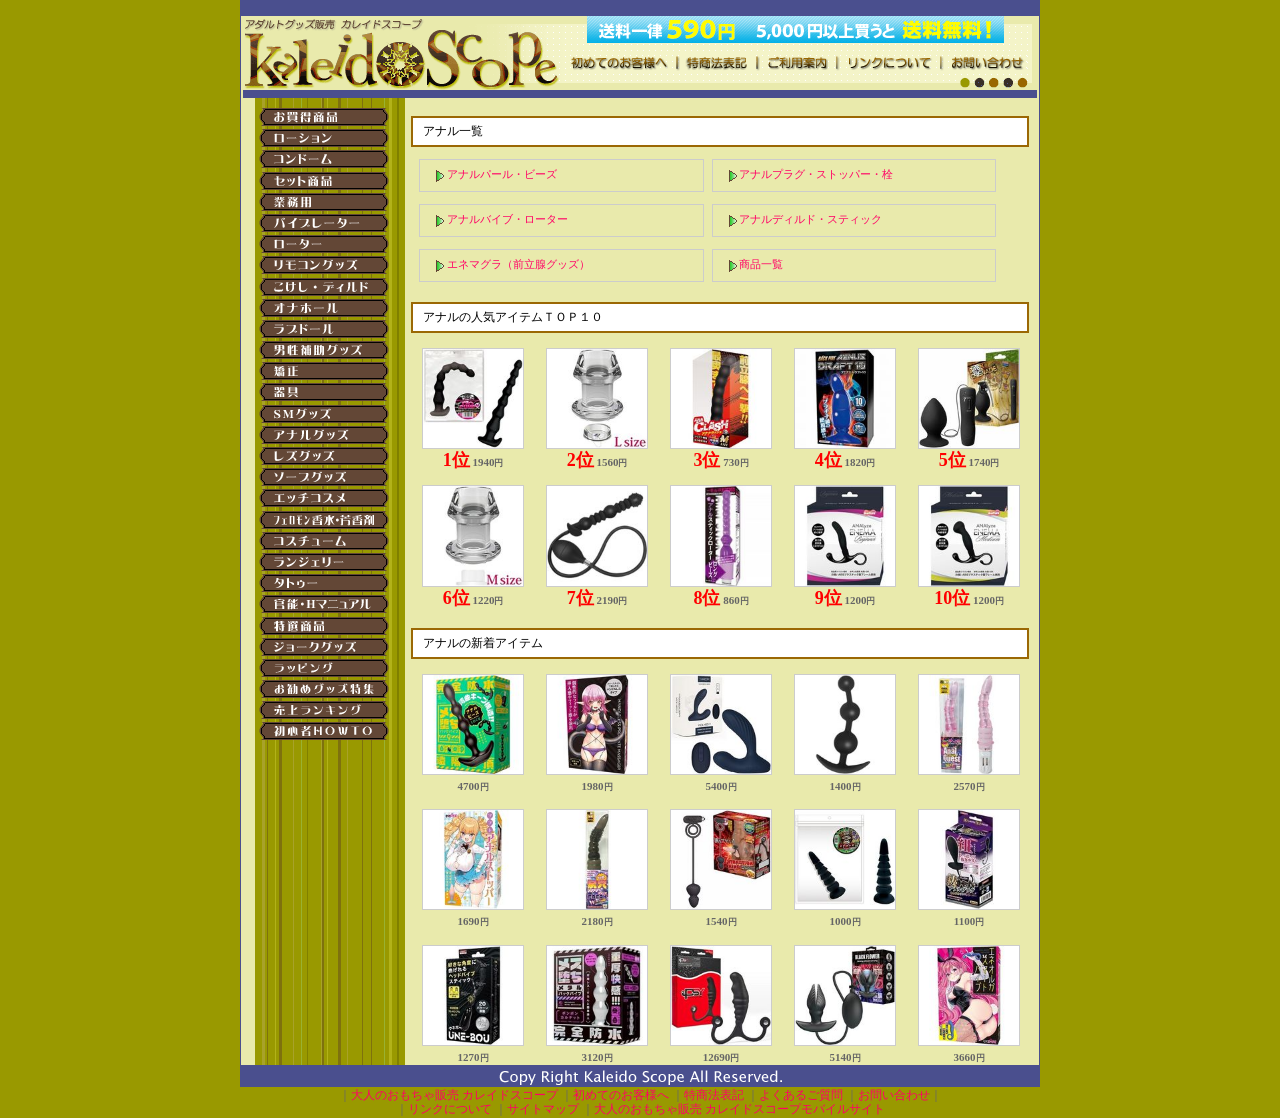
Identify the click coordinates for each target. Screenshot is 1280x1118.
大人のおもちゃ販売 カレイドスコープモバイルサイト (739, 1109)
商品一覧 (761, 264)
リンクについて (450, 1109)
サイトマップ (543, 1109)
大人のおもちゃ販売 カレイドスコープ (454, 1095)
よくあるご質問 (801, 1095)
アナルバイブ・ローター (507, 219)
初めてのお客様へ (621, 1095)
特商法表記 (714, 1095)
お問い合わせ (894, 1095)
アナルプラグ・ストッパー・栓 (816, 174)
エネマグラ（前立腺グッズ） (518, 264)
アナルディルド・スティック (810, 219)
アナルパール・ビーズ (502, 174)
